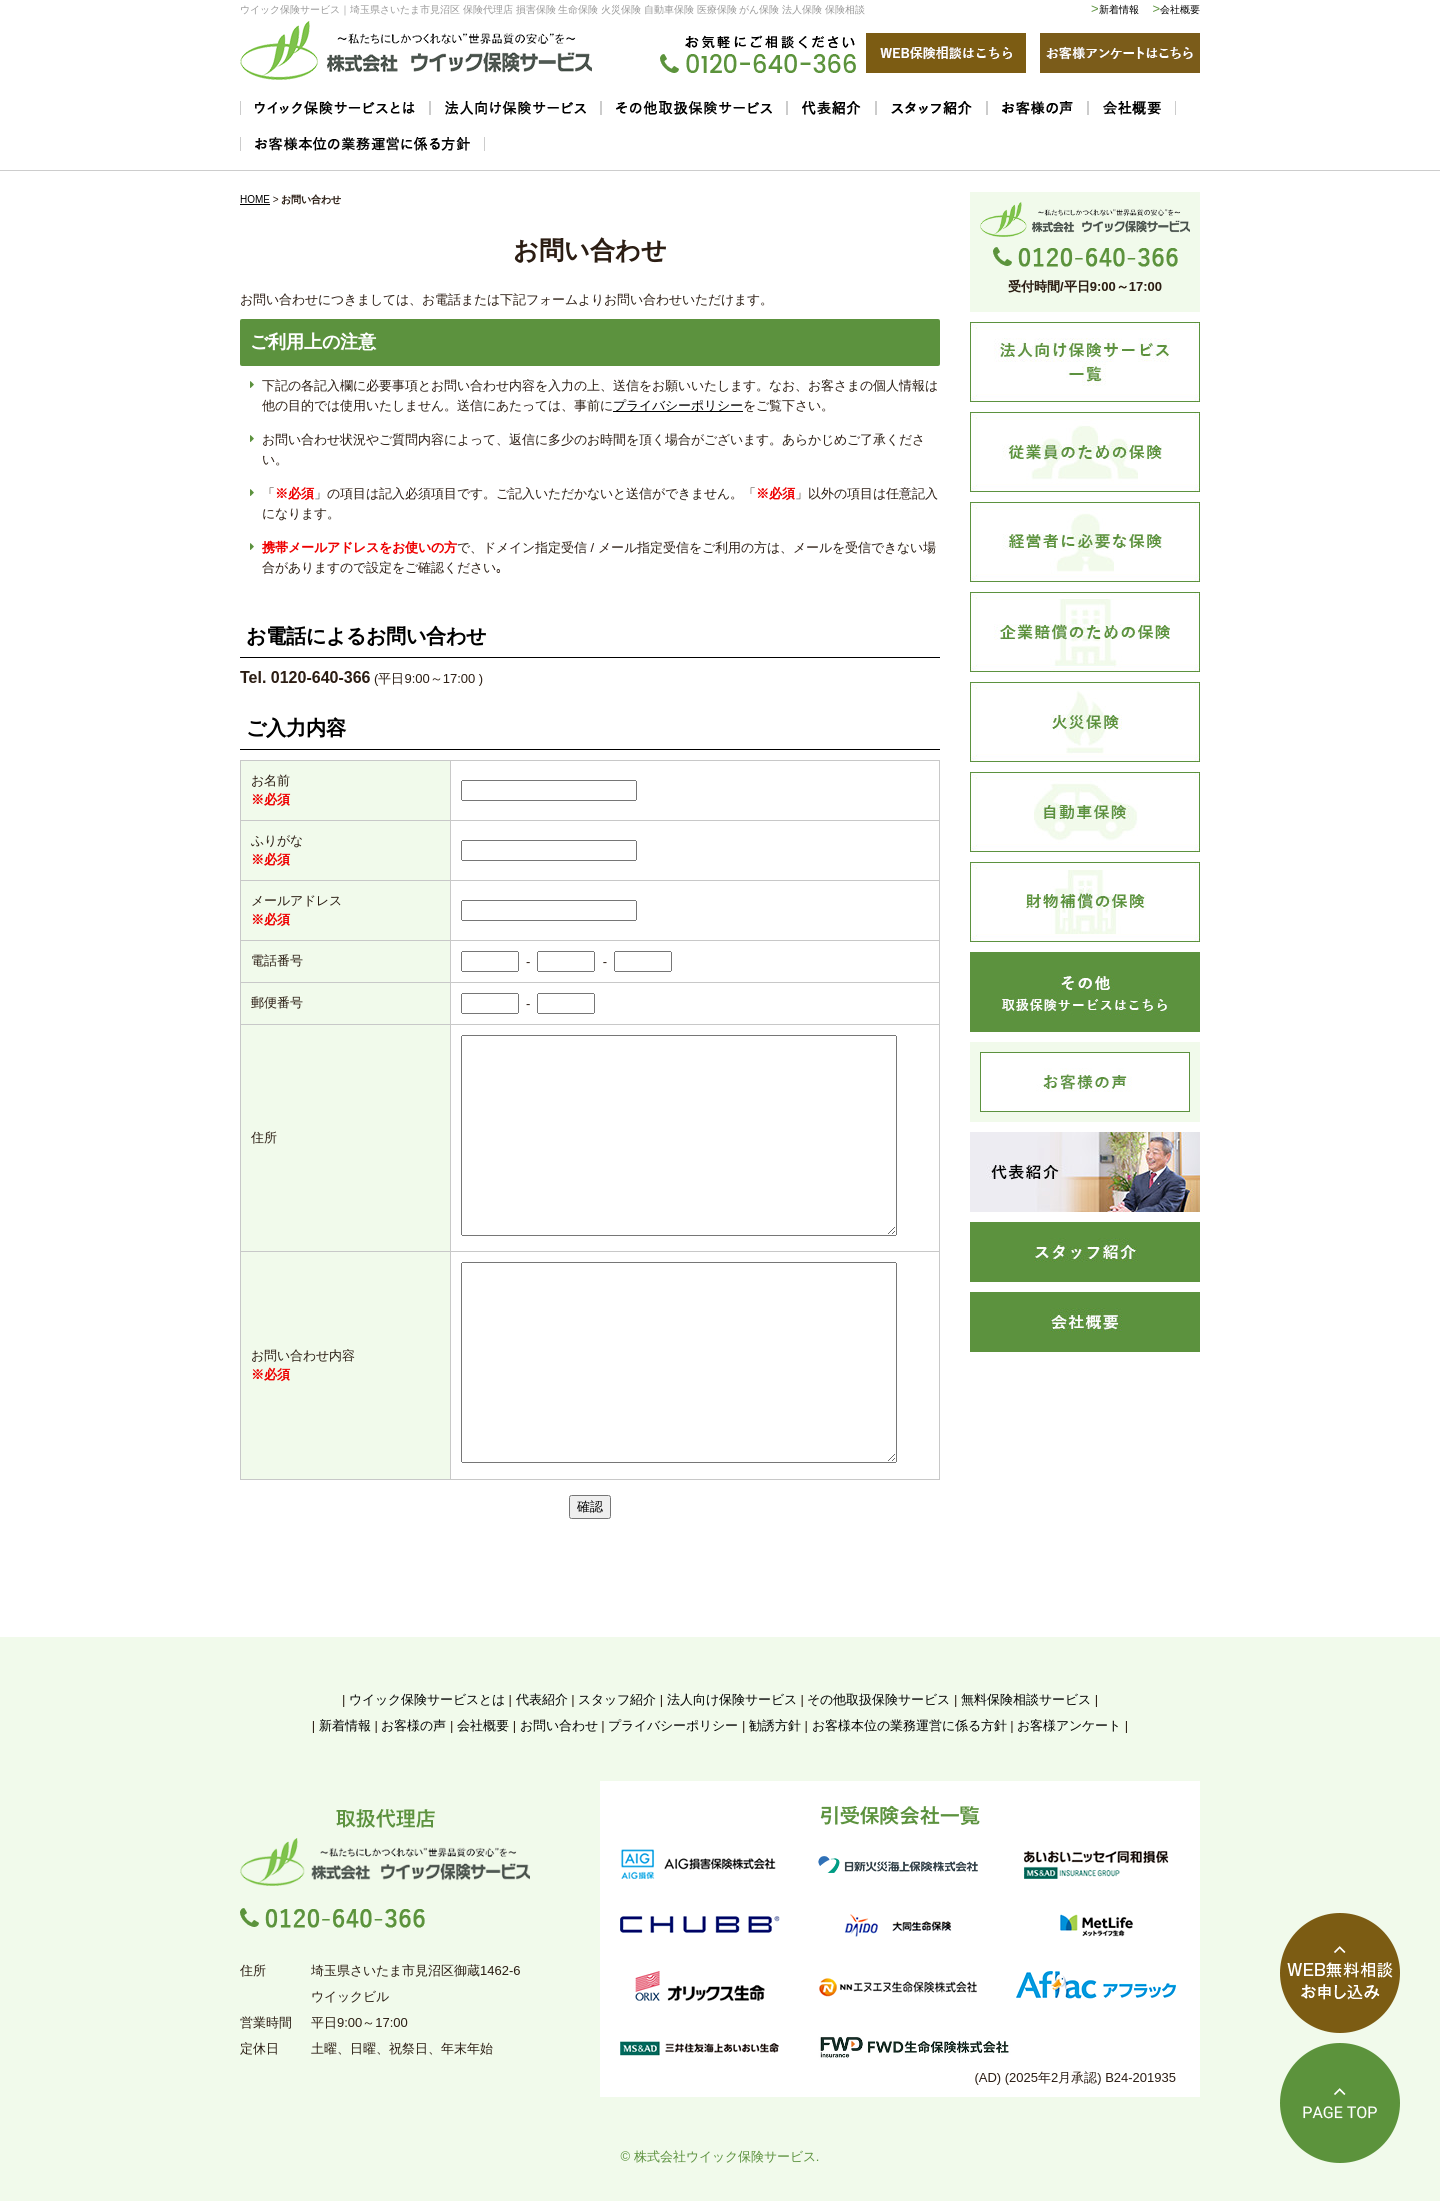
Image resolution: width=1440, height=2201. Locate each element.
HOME (255, 199)
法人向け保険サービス (732, 1699)
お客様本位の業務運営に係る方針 (909, 1725)
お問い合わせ (559, 1725)
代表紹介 (542, 1699)
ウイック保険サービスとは (427, 1699)
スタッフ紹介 (617, 1699)
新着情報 (1119, 9)
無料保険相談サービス (1026, 1699)
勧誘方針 (775, 1725)
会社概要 (1180, 9)
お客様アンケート (1069, 1725)
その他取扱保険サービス (878, 1699)
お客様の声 (413, 1725)
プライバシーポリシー (678, 405)
